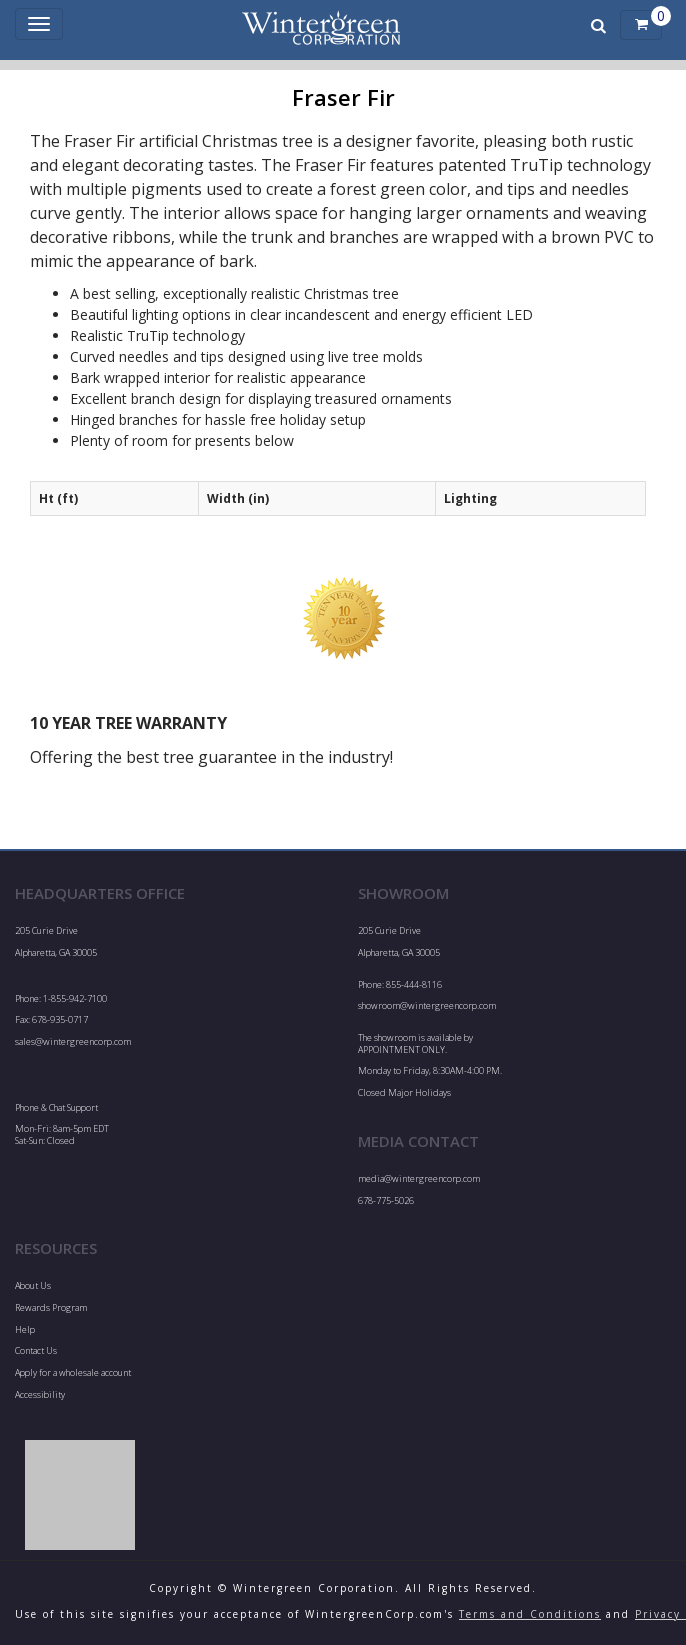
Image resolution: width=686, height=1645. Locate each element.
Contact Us (36, 1350)
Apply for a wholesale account (73, 1372)
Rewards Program (51, 1307)
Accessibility (40, 1394)
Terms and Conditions (530, 1614)
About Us (33, 1285)
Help (25, 1329)
